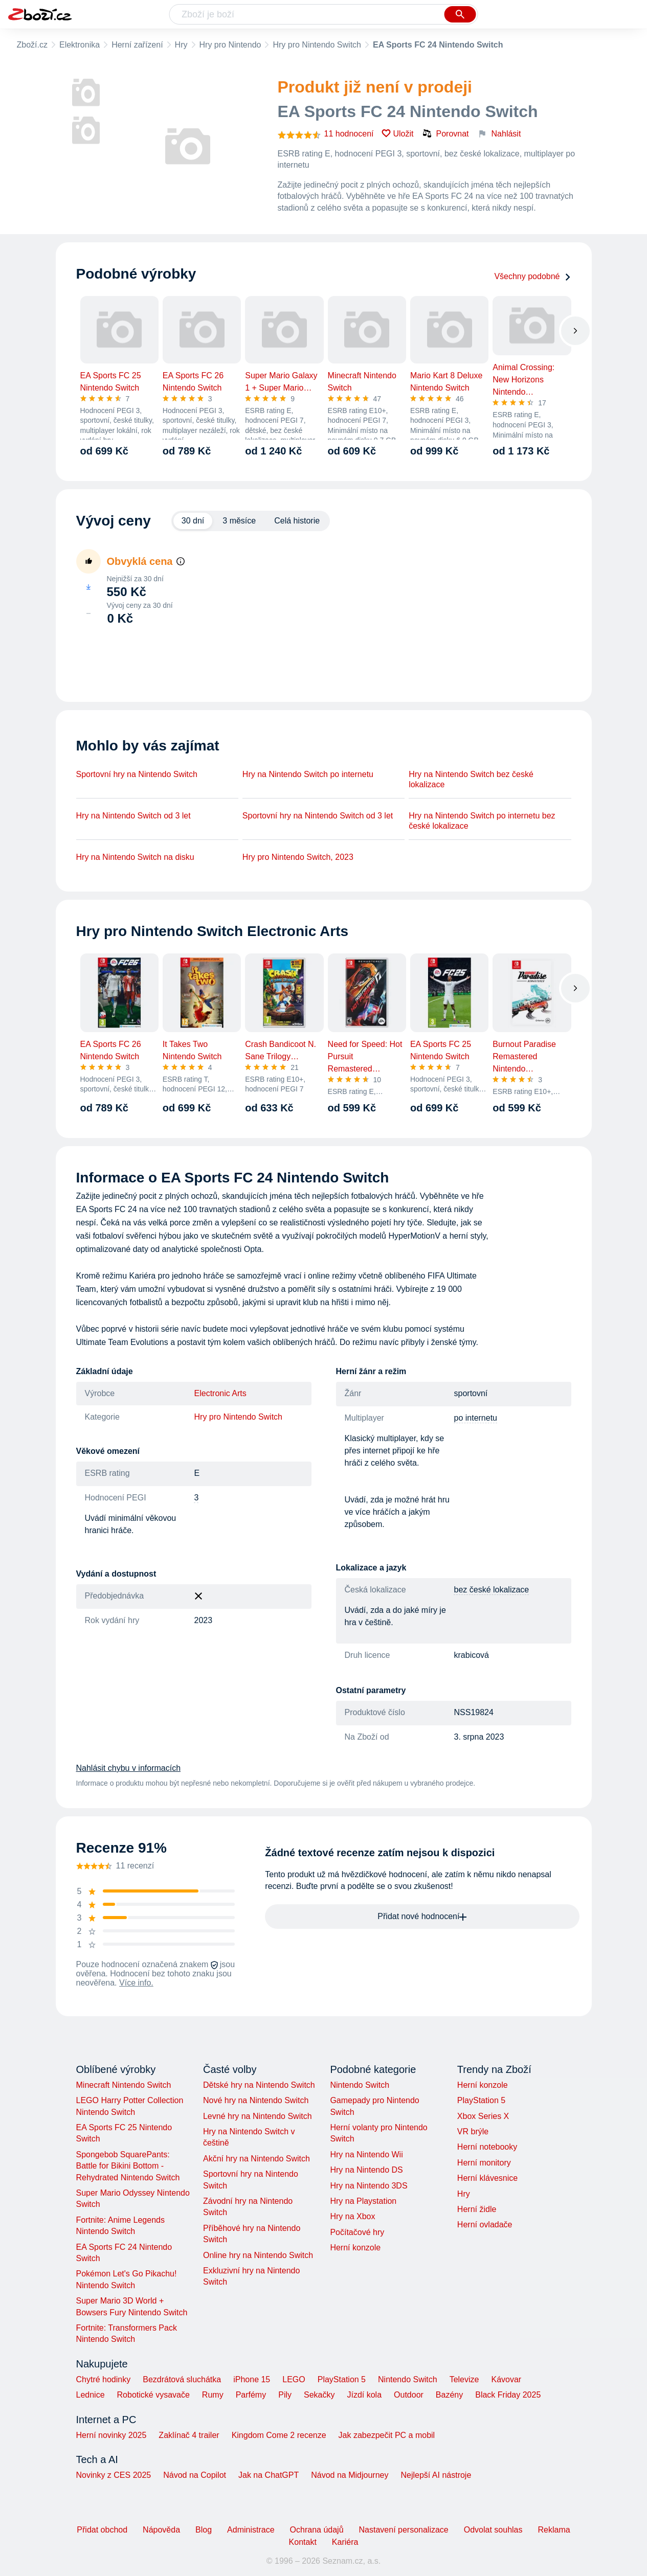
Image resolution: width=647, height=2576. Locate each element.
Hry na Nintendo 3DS (368, 2185)
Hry (181, 44)
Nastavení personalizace (404, 2529)
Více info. (136, 1982)
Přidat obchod (102, 2529)
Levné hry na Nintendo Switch (257, 2116)
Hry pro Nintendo (230, 44)
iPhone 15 (251, 2379)
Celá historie (297, 520)
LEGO (293, 2379)
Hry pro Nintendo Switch (317, 44)
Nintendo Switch (359, 2085)
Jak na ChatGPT (268, 2475)
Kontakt (303, 2542)
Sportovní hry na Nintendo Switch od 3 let (317, 815)
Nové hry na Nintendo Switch (255, 2100)
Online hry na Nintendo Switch (258, 2255)
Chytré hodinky (103, 2379)
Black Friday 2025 (508, 2394)
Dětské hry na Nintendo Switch (259, 2085)
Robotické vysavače (153, 2394)
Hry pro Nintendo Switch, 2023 (297, 857)
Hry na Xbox (352, 2216)
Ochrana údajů (317, 2529)
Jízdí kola (364, 2394)
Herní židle (476, 2209)
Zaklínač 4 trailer (189, 2435)
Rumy (213, 2394)
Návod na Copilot (194, 2475)
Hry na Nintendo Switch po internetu (307, 774)
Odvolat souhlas (493, 2529)
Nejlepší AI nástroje (435, 2475)
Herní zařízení (137, 44)
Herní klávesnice (487, 2178)
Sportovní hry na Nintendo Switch (136, 774)
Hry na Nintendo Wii (366, 2154)
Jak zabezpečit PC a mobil (387, 2435)
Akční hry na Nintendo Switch (256, 2158)
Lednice (90, 2394)
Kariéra (345, 2542)
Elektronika (79, 44)
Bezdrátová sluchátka (182, 2379)
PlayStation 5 (481, 2100)
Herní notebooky (487, 2146)
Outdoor (408, 2394)
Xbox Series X (483, 2116)
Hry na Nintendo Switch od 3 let (133, 815)
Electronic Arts (220, 1393)
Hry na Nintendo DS (366, 2169)
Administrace (250, 2529)
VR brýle (472, 2131)
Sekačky (319, 2394)
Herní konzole (355, 2247)
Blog (203, 2529)
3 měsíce (239, 520)
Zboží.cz (32, 44)
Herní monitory (484, 2162)
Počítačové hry (357, 2232)
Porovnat (445, 133)
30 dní (193, 520)
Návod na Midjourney (349, 2475)
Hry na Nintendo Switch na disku (135, 857)
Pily (285, 2394)
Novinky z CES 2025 (113, 2475)
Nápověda (161, 2529)
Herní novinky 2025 (111, 2435)
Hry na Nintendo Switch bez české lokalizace (471, 779)
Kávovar (506, 2379)
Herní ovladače (484, 2224)
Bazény (449, 2394)
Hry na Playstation (363, 2201)
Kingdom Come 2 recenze (279, 2435)
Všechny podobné (532, 276)
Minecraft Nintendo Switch (123, 2085)
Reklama (554, 2529)
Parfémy (251, 2394)
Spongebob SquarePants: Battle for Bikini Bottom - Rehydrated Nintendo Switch (128, 2166)
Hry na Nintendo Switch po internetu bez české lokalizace (482, 820)
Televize (464, 2379)
